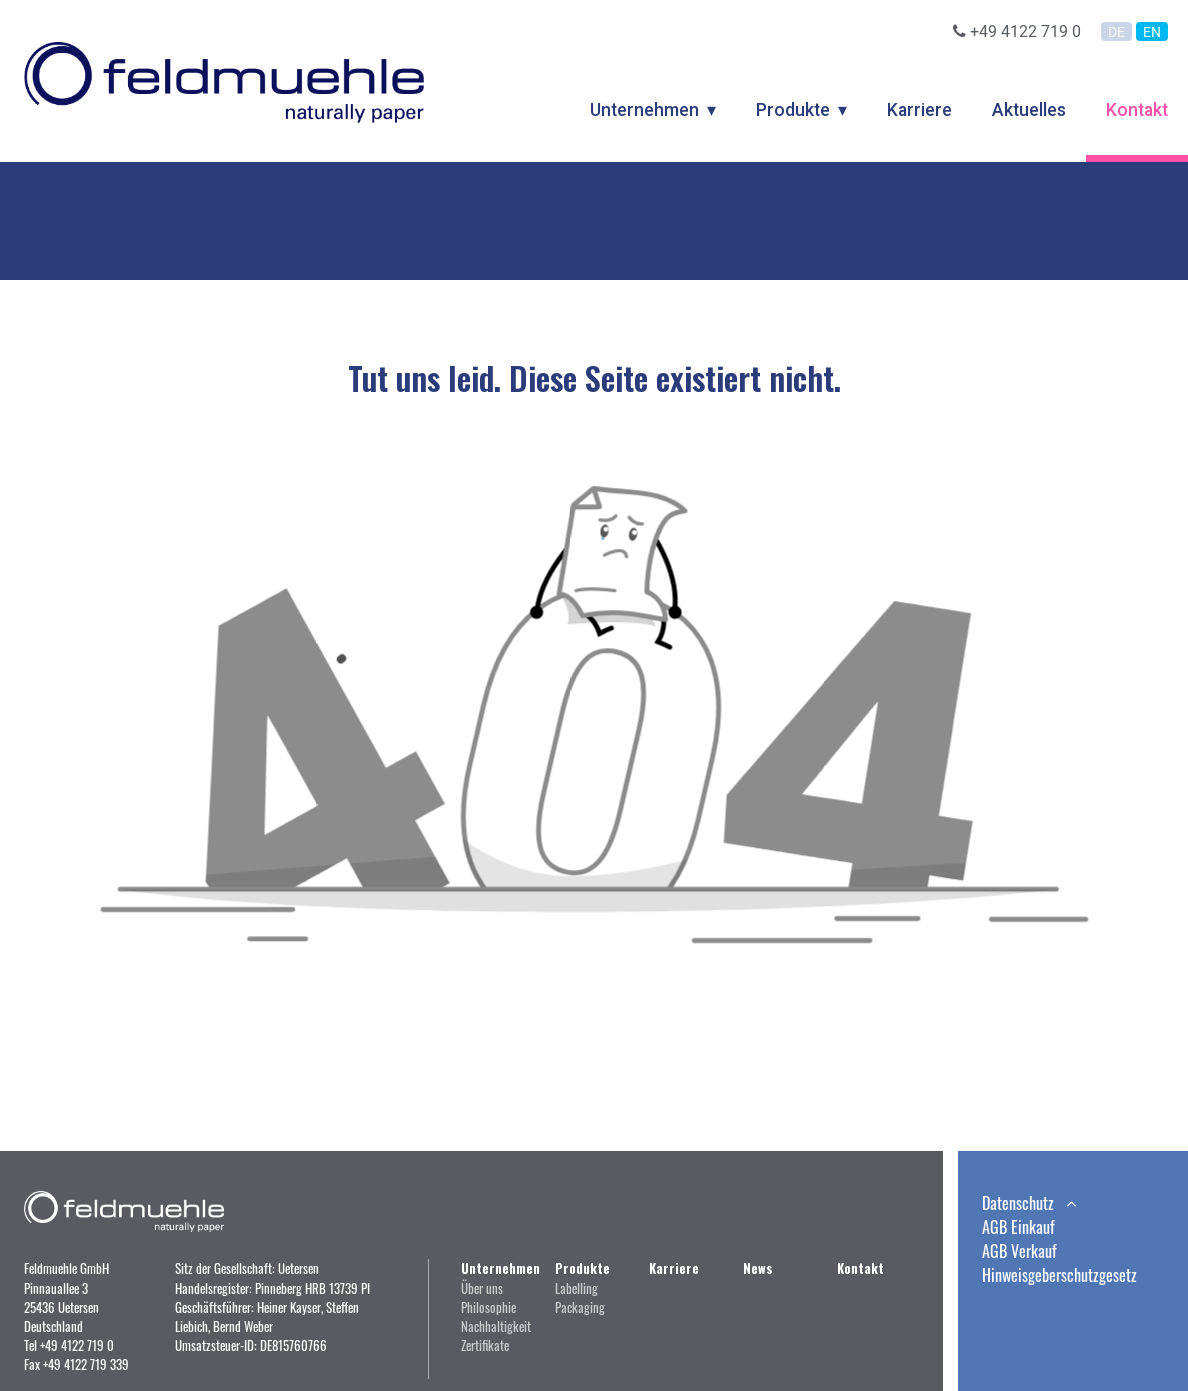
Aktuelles (1029, 110)
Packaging (580, 1307)
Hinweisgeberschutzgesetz (1059, 1275)
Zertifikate (485, 1345)
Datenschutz (1029, 1203)
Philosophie (488, 1307)
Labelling (576, 1288)
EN (1152, 32)
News (758, 1268)
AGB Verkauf (1019, 1251)
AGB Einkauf (1018, 1227)
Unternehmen (644, 110)
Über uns (482, 1288)
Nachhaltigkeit (496, 1326)
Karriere (919, 110)
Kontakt (1137, 110)
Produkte (793, 110)
